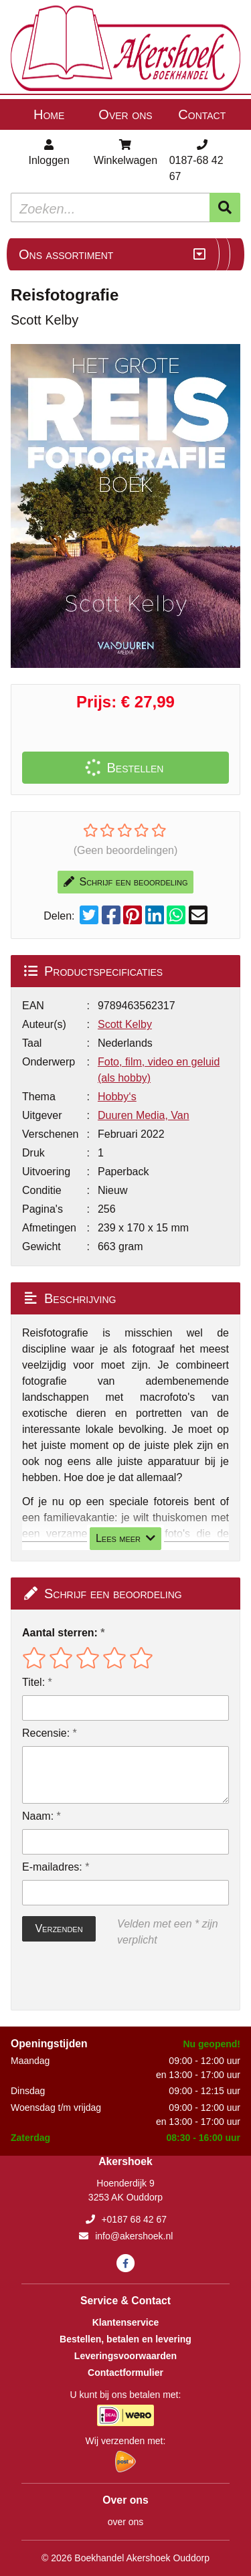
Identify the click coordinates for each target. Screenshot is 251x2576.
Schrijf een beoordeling (126, 881)
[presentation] (107, 1979)
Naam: (38, 1816)
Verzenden (58, 1928)
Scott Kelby (125, 1024)
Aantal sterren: (60, 1632)
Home (48, 114)
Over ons (125, 114)
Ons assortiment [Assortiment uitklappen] (66, 254)
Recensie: (46, 1733)
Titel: (33, 1682)
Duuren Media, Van (143, 1115)
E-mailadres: (52, 1867)
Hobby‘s (117, 1096)
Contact (202, 114)
